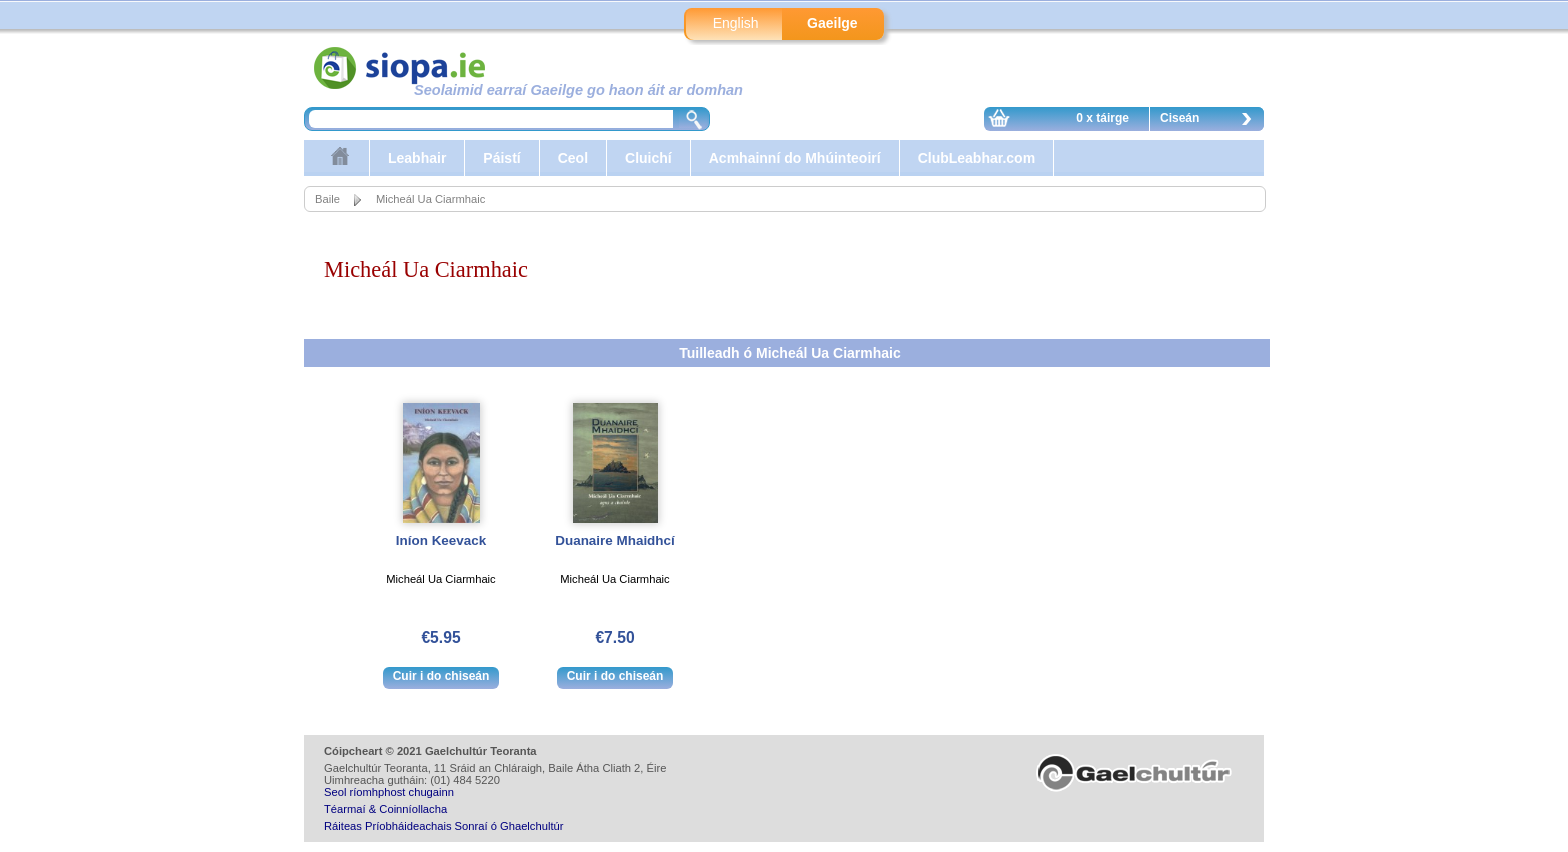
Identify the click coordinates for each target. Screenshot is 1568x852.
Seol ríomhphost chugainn (389, 792)
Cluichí (648, 158)
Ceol (573, 158)
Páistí (501, 158)
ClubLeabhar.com (976, 158)
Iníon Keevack (441, 540)
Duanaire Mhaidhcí (614, 540)
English (736, 23)
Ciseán (1211, 121)
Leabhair (417, 158)
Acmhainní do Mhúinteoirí (795, 158)
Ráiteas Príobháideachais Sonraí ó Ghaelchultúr (443, 826)
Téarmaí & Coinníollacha (385, 809)
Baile (327, 199)
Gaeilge (832, 23)
